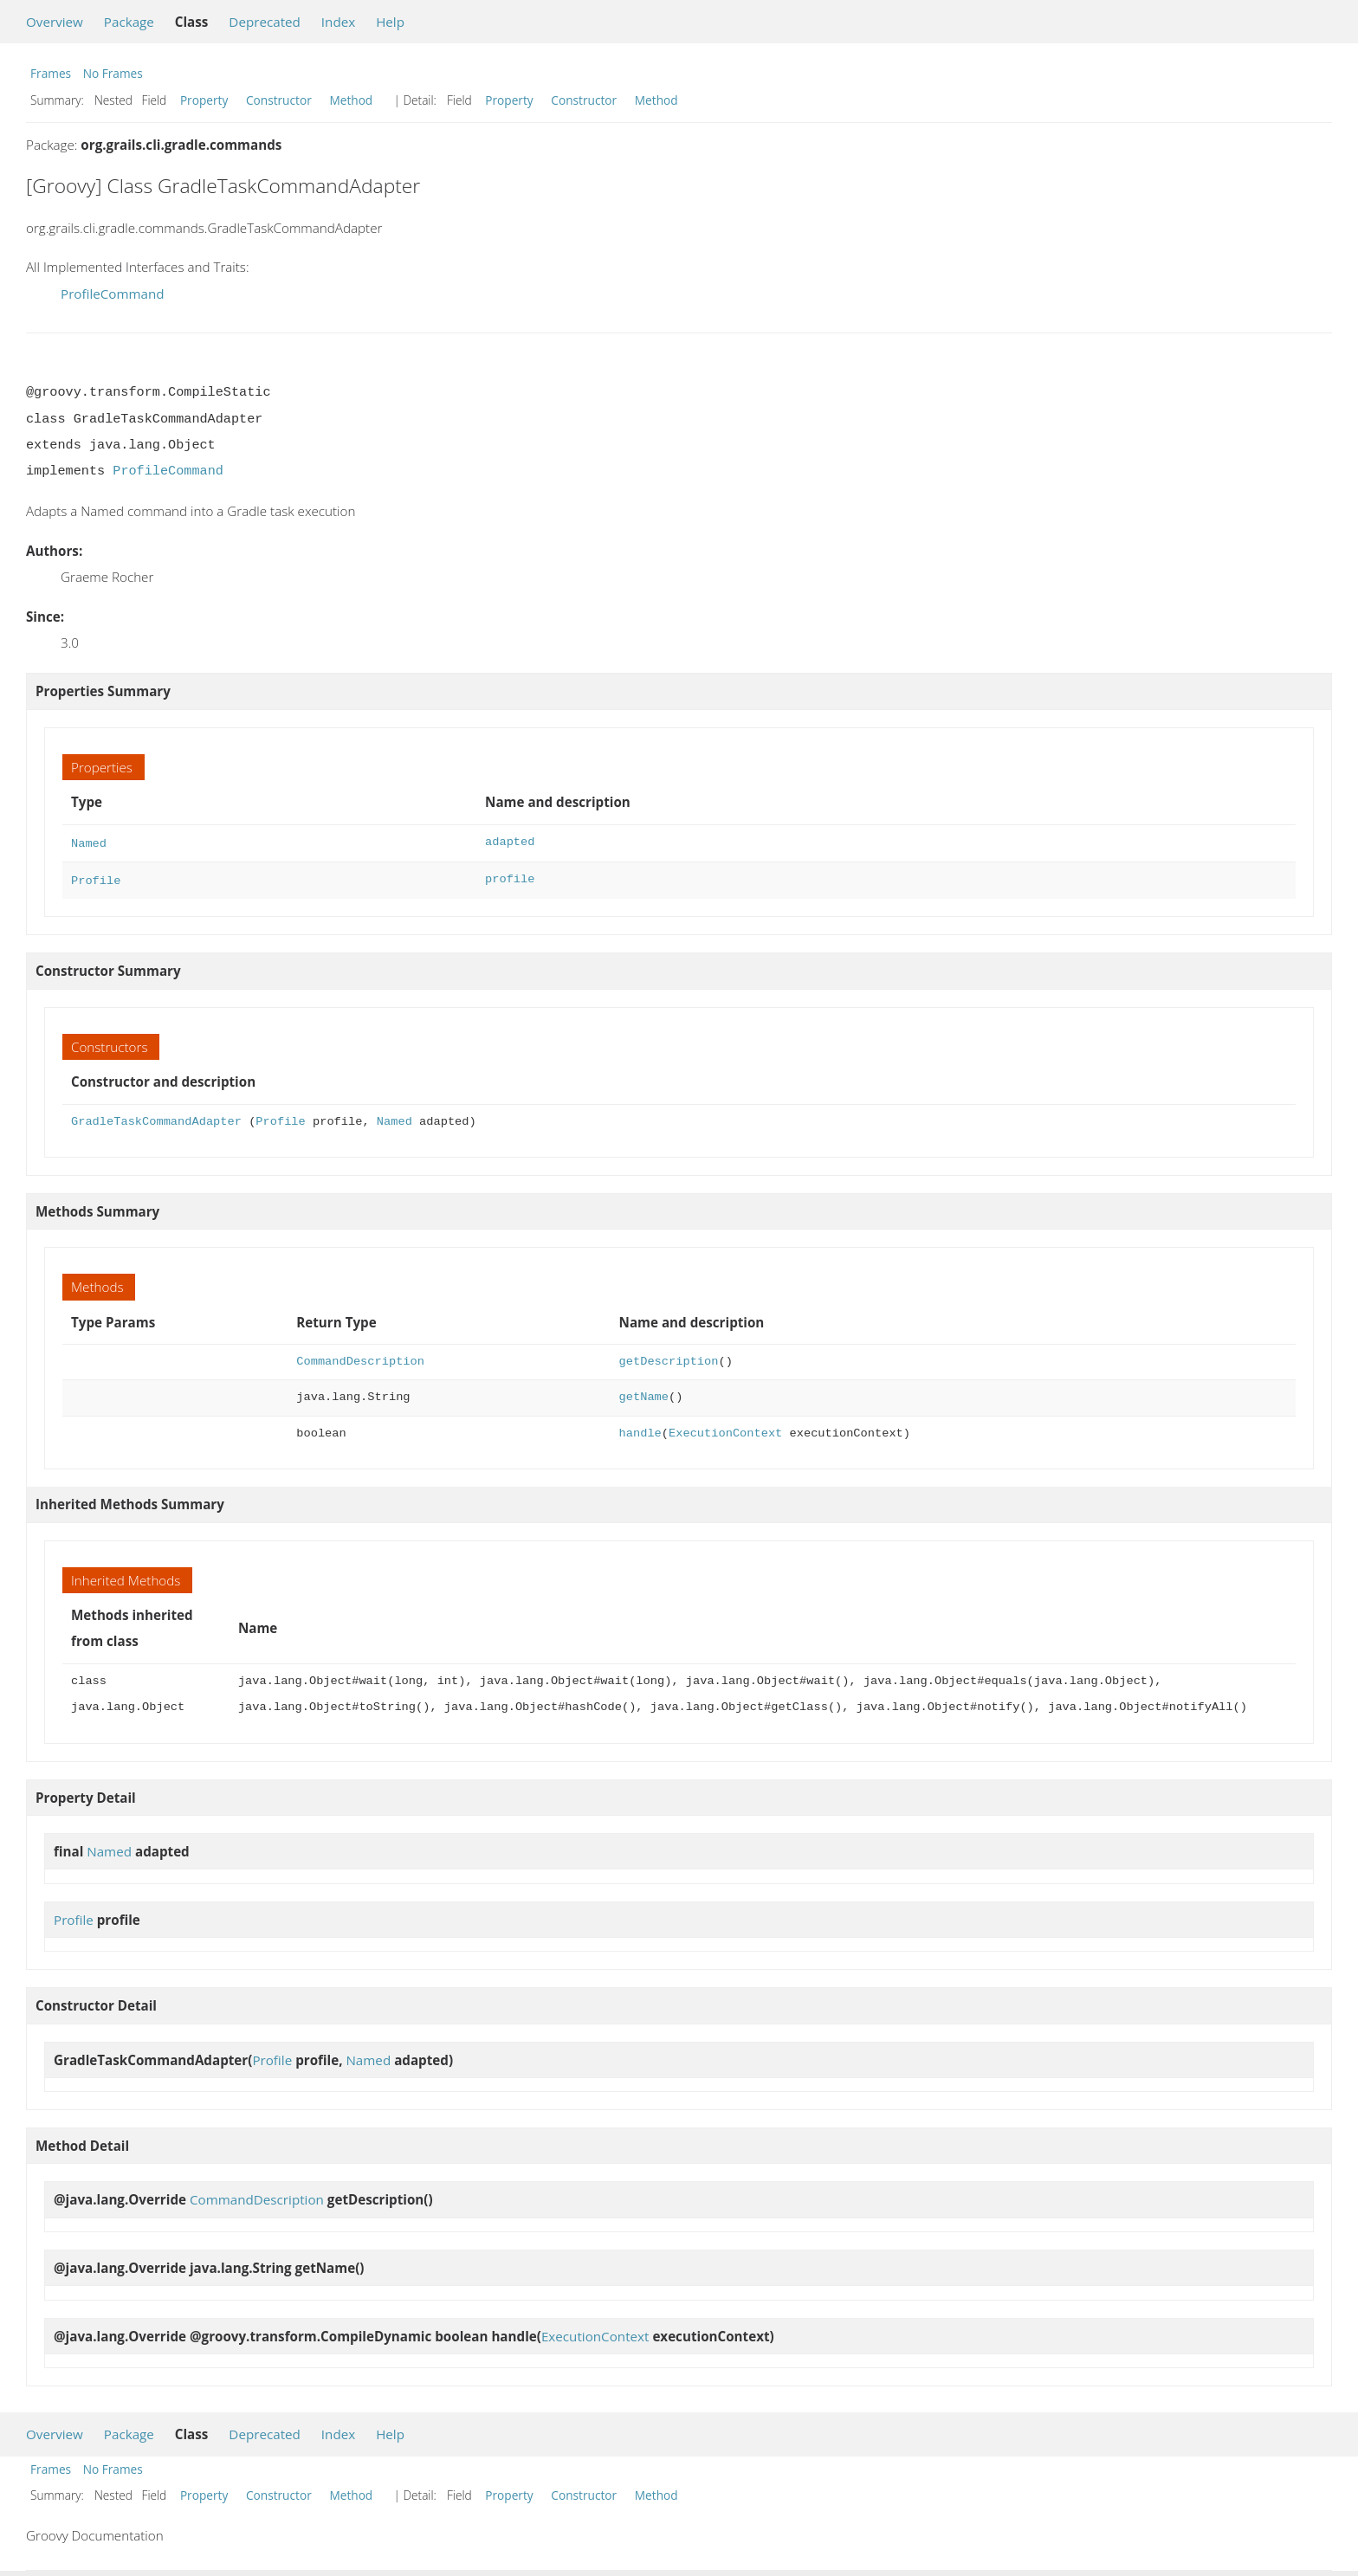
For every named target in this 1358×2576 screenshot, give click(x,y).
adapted (509, 842)
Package (129, 21)
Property (204, 100)
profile (509, 877)
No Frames (113, 73)
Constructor (279, 100)
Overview (54, 21)
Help (390, 21)
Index (338, 21)
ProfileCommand (113, 293)
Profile (95, 877)
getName (644, 1393)
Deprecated (265, 21)
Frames (50, 73)
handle (640, 1430)
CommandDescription (360, 1358)
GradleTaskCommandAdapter (156, 1118)
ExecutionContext (725, 1430)
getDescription (669, 1358)
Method (350, 100)
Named (89, 842)
